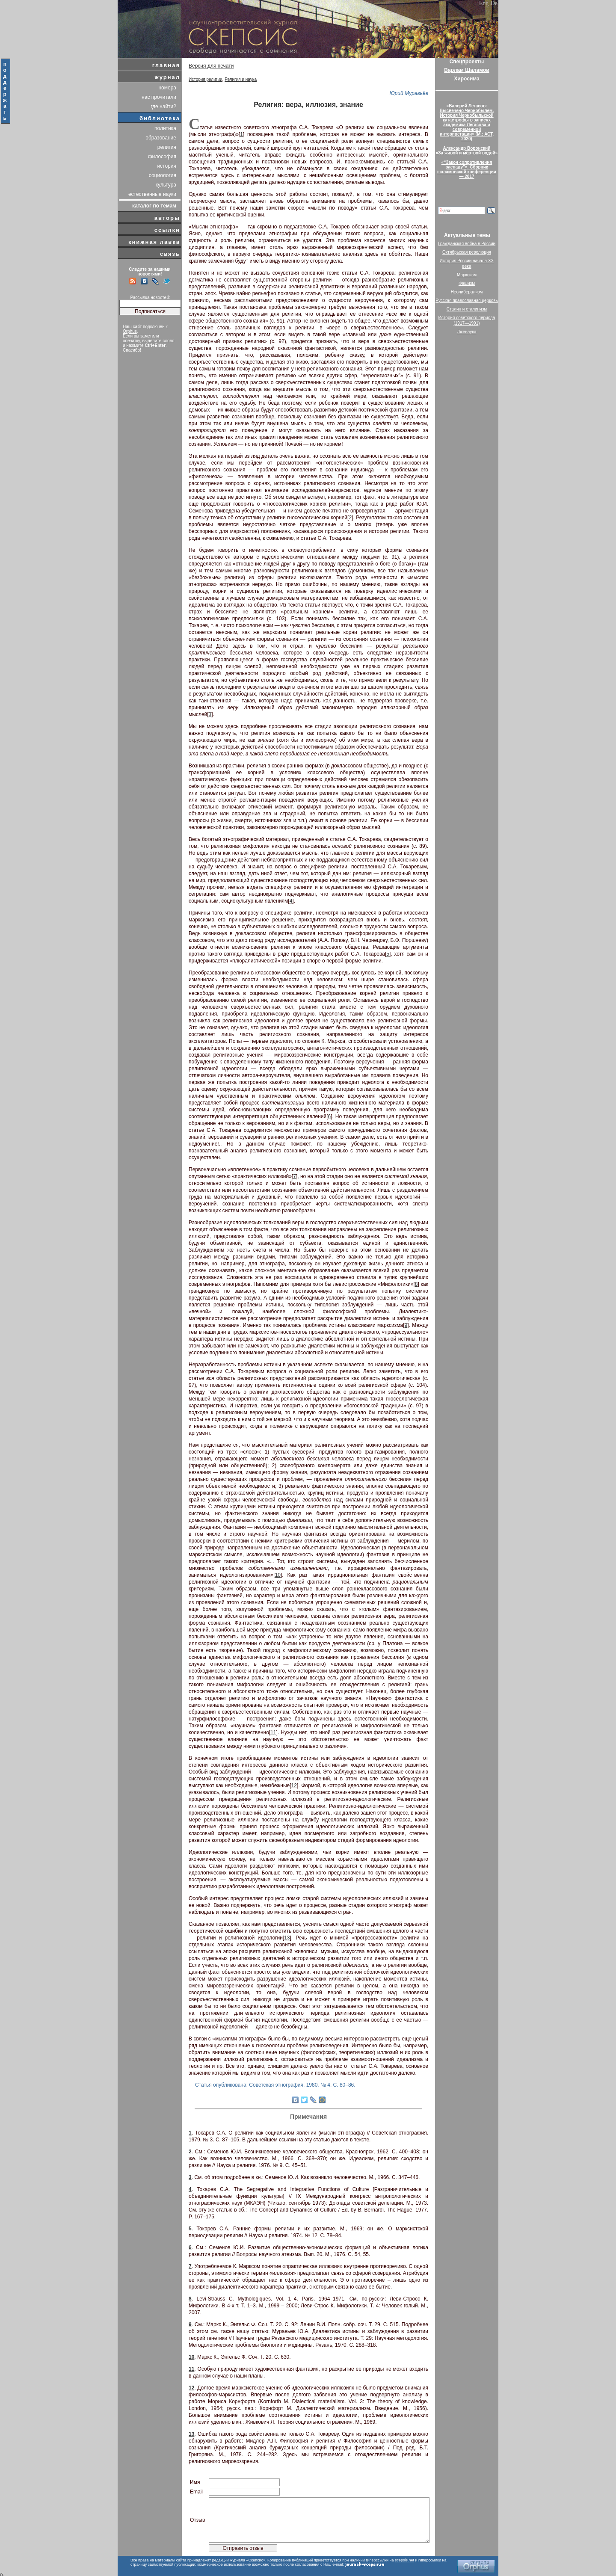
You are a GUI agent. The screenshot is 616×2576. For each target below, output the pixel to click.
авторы (167, 218)
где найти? (163, 107)
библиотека (159, 118)
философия (162, 157)
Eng (484, 3)
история (166, 166)
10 (278, 1575)
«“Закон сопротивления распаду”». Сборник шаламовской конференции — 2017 (466, 169)
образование (160, 138)
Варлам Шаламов (466, 70)
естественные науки (152, 194)
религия (166, 147)
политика (165, 128)
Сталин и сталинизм (467, 309)
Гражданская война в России (466, 243)
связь (170, 254)
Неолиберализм (467, 292)
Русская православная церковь (466, 300)
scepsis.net (404, 2560)
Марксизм (467, 274)
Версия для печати (211, 66)
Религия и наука (241, 79)
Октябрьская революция (466, 252)
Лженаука (467, 331)
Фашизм (467, 283)
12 (294, 1785)
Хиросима (466, 79)
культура (166, 185)
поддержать (5, 91)
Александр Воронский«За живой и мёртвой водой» (467, 150)
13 (287, 1938)
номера (167, 88)
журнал (167, 77)
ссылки (167, 230)
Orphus (130, 331)
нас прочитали (159, 97)
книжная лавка (154, 242)
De (494, 3)
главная (166, 65)
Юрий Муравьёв (408, 93)
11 (273, 1732)
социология (162, 175)
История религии (205, 79)
